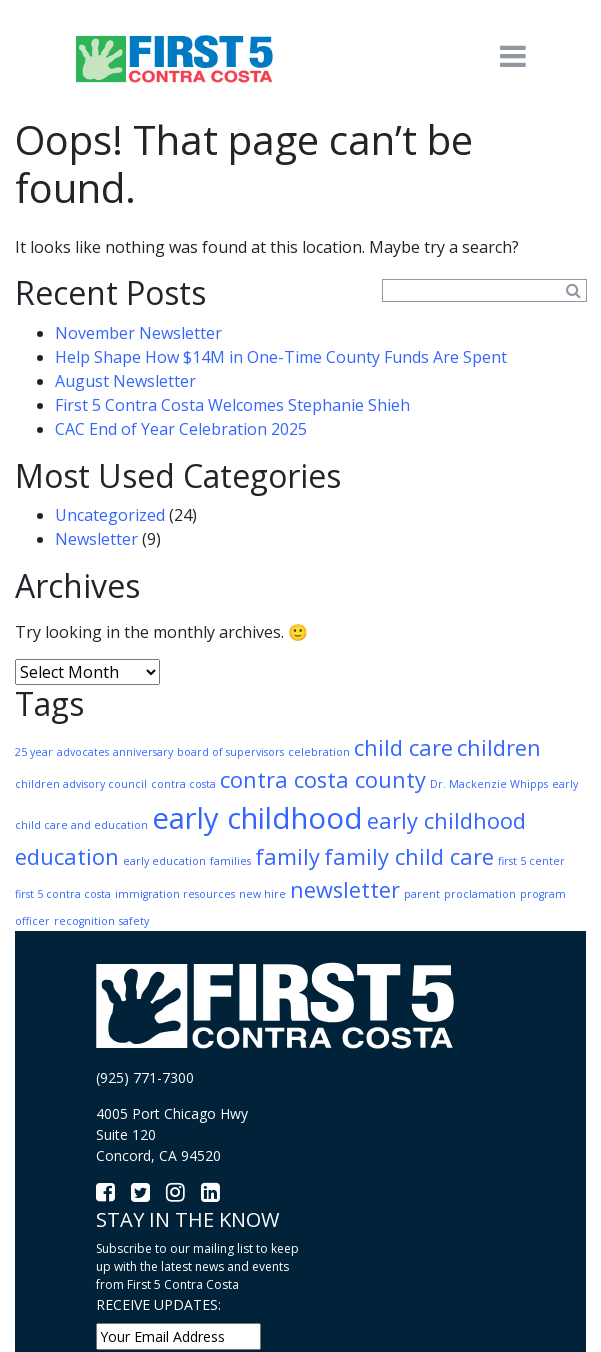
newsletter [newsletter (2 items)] (345, 889)
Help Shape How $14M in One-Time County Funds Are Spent (281, 357)
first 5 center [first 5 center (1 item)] (531, 861)
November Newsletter (138, 333)
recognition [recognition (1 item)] (84, 921)
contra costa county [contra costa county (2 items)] (323, 779)
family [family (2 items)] (287, 856)
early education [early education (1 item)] (164, 861)
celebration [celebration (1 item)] (319, 752)
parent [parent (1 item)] (422, 894)
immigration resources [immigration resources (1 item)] (175, 894)
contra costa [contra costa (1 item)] (183, 784)
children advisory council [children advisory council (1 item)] (81, 784)
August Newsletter (125, 381)
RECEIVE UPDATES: (158, 1304)
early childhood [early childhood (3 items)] (257, 818)
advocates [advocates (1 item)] (83, 752)
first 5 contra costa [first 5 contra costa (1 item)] (63, 894)
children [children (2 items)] (499, 747)
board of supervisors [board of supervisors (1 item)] (230, 752)
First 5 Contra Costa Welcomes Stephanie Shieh (232, 405)
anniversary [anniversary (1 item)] (143, 752)
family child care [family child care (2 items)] (409, 856)
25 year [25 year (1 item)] (34, 752)
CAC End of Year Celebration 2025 (181, 429)
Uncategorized (110, 515)
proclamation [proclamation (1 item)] (480, 894)
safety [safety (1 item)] (134, 921)
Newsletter (96, 539)
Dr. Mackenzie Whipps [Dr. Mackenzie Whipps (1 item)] (489, 784)
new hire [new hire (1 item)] (262, 894)
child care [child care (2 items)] (403, 747)
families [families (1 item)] (230, 861)
